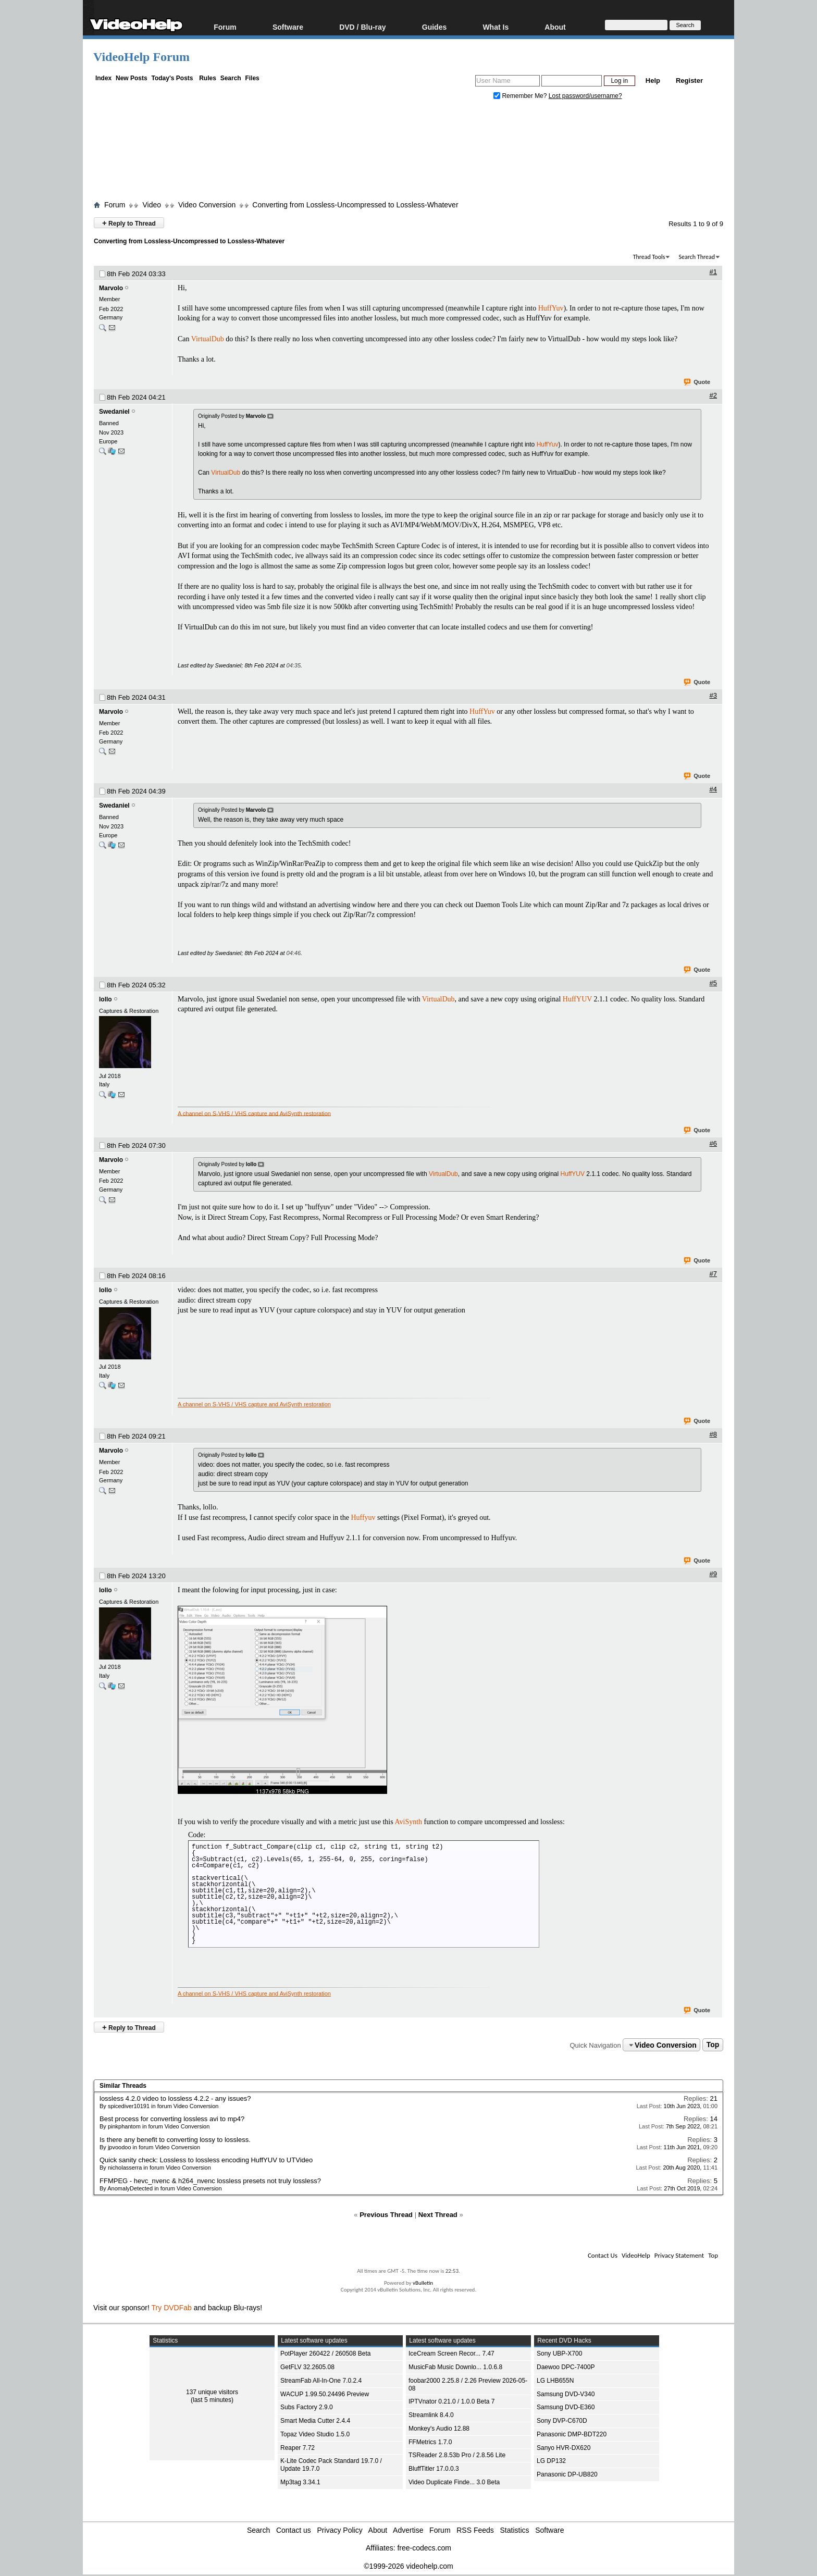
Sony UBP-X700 (559, 2353)
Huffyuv (363, 1517)
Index (103, 78)
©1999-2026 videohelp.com (408, 2566)
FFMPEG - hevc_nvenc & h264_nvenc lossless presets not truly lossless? (210, 2181)
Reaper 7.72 (297, 2447)
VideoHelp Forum (141, 57)
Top (713, 2045)
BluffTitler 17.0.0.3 (433, 2468)
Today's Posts (172, 78)
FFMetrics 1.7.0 (430, 2442)
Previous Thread (386, 2215)
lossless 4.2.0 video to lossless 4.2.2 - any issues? (175, 2098)
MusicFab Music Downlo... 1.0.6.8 (455, 2367)
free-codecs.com (424, 2548)
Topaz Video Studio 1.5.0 (315, 2434)
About (554, 27)
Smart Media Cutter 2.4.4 (315, 2420)
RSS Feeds (475, 2530)
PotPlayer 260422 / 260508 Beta (325, 2353)
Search (230, 78)
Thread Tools (649, 257)
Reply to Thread (129, 222)
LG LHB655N (555, 2380)
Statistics (514, 2530)
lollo (105, 999)
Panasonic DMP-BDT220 (571, 2434)
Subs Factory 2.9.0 (306, 2407)
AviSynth (408, 1822)
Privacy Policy (340, 2530)
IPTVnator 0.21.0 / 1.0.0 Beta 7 (451, 2401)
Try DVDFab (172, 2307)
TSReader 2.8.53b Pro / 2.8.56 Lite (456, 2455)
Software (288, 27)
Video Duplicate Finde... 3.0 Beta (454, 2482)
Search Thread (696, 257)
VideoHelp (636, 2255)
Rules (207, 78)
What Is (495, 27)
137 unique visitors (212, 2392)
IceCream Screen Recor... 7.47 (451, 2353)
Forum (225, 27)
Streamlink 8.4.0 (431, 2415)
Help (653, 80)
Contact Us (602, 2255)
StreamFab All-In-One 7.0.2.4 (321, 2380)
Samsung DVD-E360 (566, 2407)
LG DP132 (551, 2460)
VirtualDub (207, 339)
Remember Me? (521, 96)
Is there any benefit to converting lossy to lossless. (175, 2140)
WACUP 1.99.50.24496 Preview (324, 2394)
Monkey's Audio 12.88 (438, 2428)
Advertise (408, 2530)
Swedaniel (114, 411)
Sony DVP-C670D (562, 2420)
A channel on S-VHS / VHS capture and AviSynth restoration (254, 1113)
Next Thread (437, 2215)
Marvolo (111, 288)
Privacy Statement (679, 2255)
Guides (434, 27)
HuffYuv (551, 308)
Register (689, 80)
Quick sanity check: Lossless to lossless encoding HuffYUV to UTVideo (206, 2160)
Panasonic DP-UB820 (567, 2474)
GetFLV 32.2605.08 (307, 2367)
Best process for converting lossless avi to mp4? (172, 2119)
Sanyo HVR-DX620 (563, 2447)
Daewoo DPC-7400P (566, 2367)
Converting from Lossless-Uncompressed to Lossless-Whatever (355, 205)
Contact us (293, 2530)
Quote (697, 382)
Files (252, 78)
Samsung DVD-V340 (566, 2394)
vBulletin (423, 2283)
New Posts (131, 78)
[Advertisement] (408, 152)
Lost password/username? (585, 96)
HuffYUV (577, 999)
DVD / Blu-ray (362, 27)
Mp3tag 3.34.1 (300, 2482)
